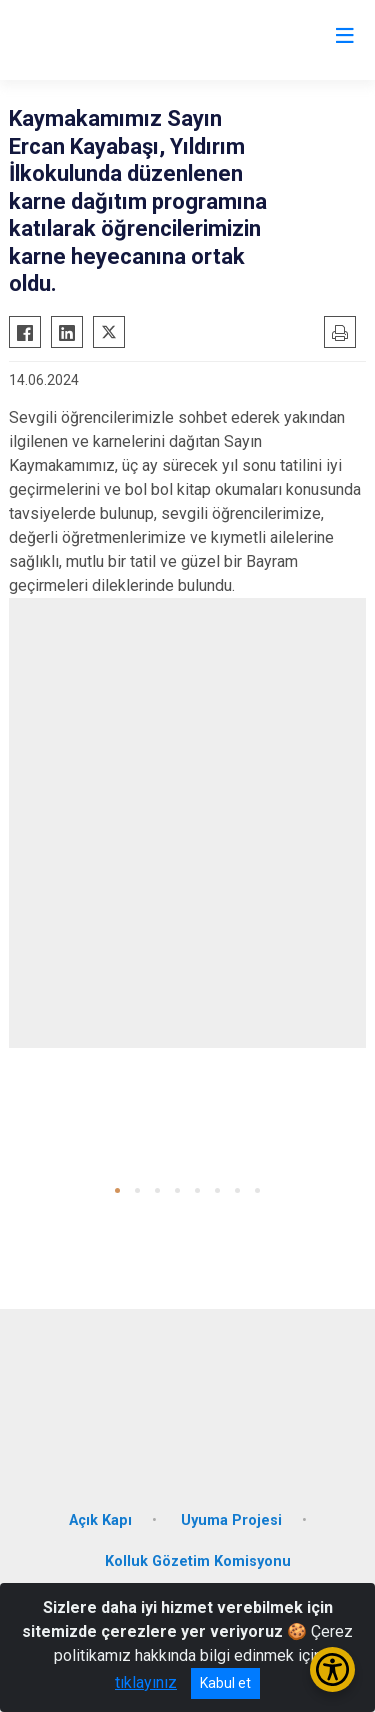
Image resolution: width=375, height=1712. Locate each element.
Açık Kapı (100, 1520)
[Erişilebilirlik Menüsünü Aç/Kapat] (332, 1669)
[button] (117, 1190)
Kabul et (225, 1683)
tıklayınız (146, 1682)
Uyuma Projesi (231, 1520)
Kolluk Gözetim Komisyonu (198, 1561)
